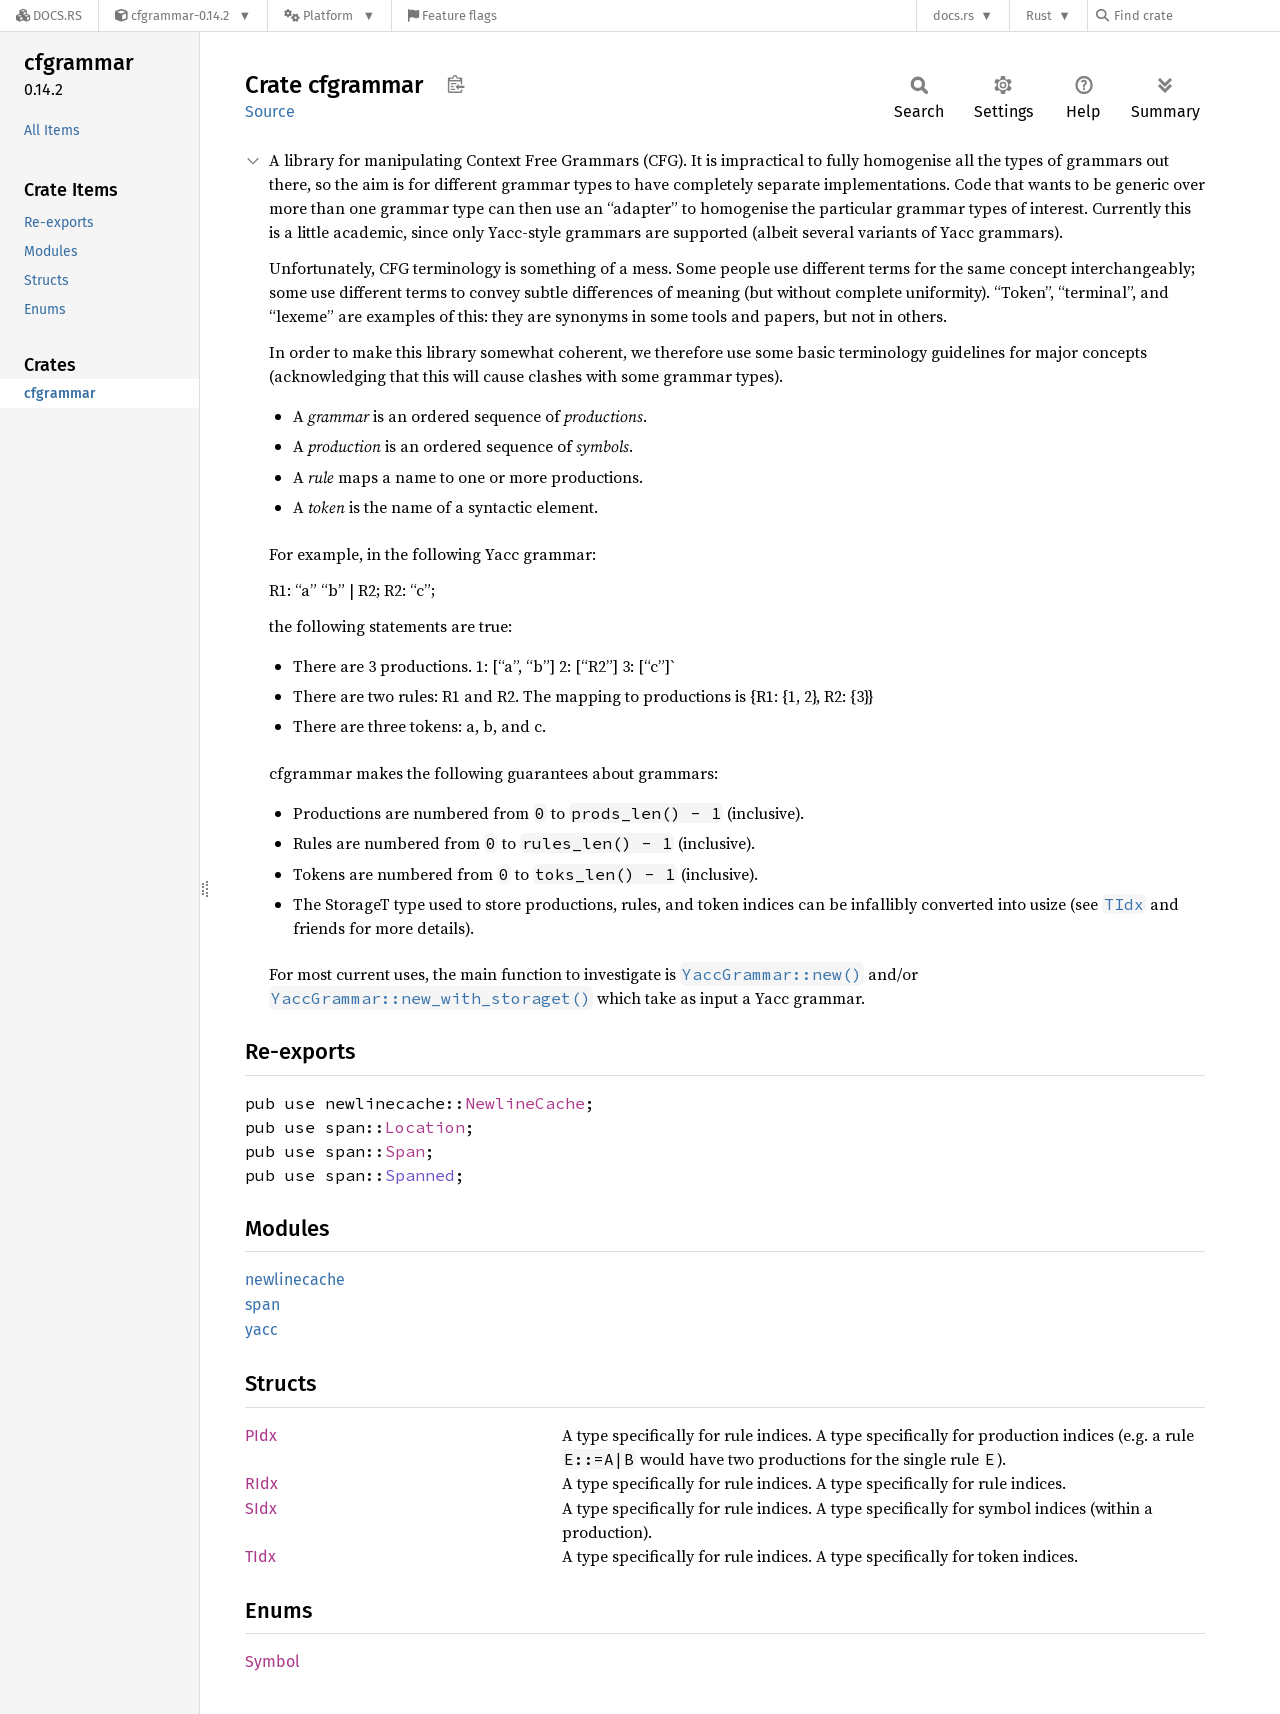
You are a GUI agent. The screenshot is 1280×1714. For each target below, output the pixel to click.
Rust (1039, 15)
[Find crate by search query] (1196, 15)
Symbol (272, 1661)
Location (425, 1127)
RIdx (261, 1483)
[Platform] (329, 15)
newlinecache (295, 1279)
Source (270, 111)
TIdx (260, 1556)
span (262, 1304)
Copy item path (455, 84)
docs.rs (953, 15)
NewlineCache (525, 1103)
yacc (261, 1329)
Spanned (420, 1175)
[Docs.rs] (49, 15)
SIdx (261, 1508)
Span (405, 1151)
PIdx (261, 1435)
